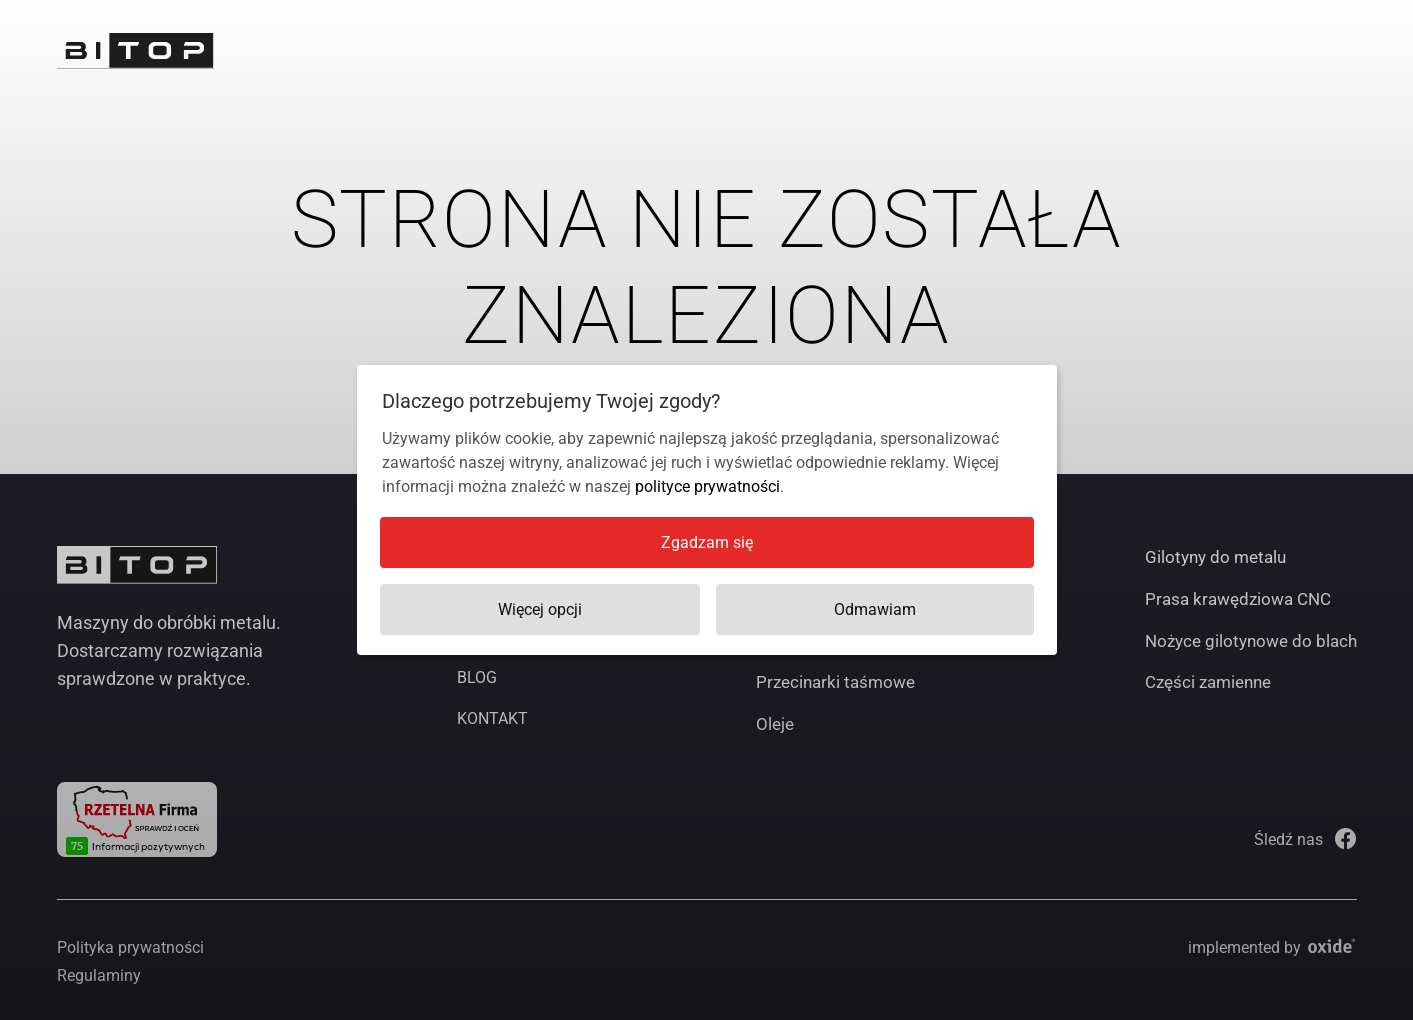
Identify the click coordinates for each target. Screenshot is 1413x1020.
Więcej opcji (540, 609)
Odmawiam (875, 609)
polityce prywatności (707, 486)
